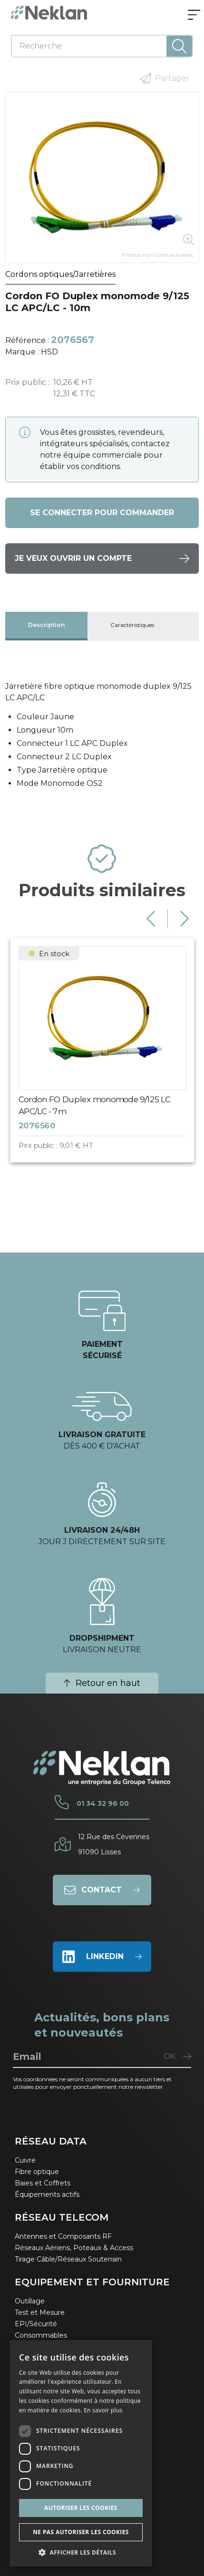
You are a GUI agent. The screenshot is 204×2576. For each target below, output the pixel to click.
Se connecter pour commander (102, 512)
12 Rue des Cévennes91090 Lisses (113, 1844)
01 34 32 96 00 (103, 1803)
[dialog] (81, 2453)
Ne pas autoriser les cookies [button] (81, 2532)
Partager (164, 78)
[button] (81, 2552)
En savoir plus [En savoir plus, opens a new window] (103, 2410)
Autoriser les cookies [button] (80, 2508)
